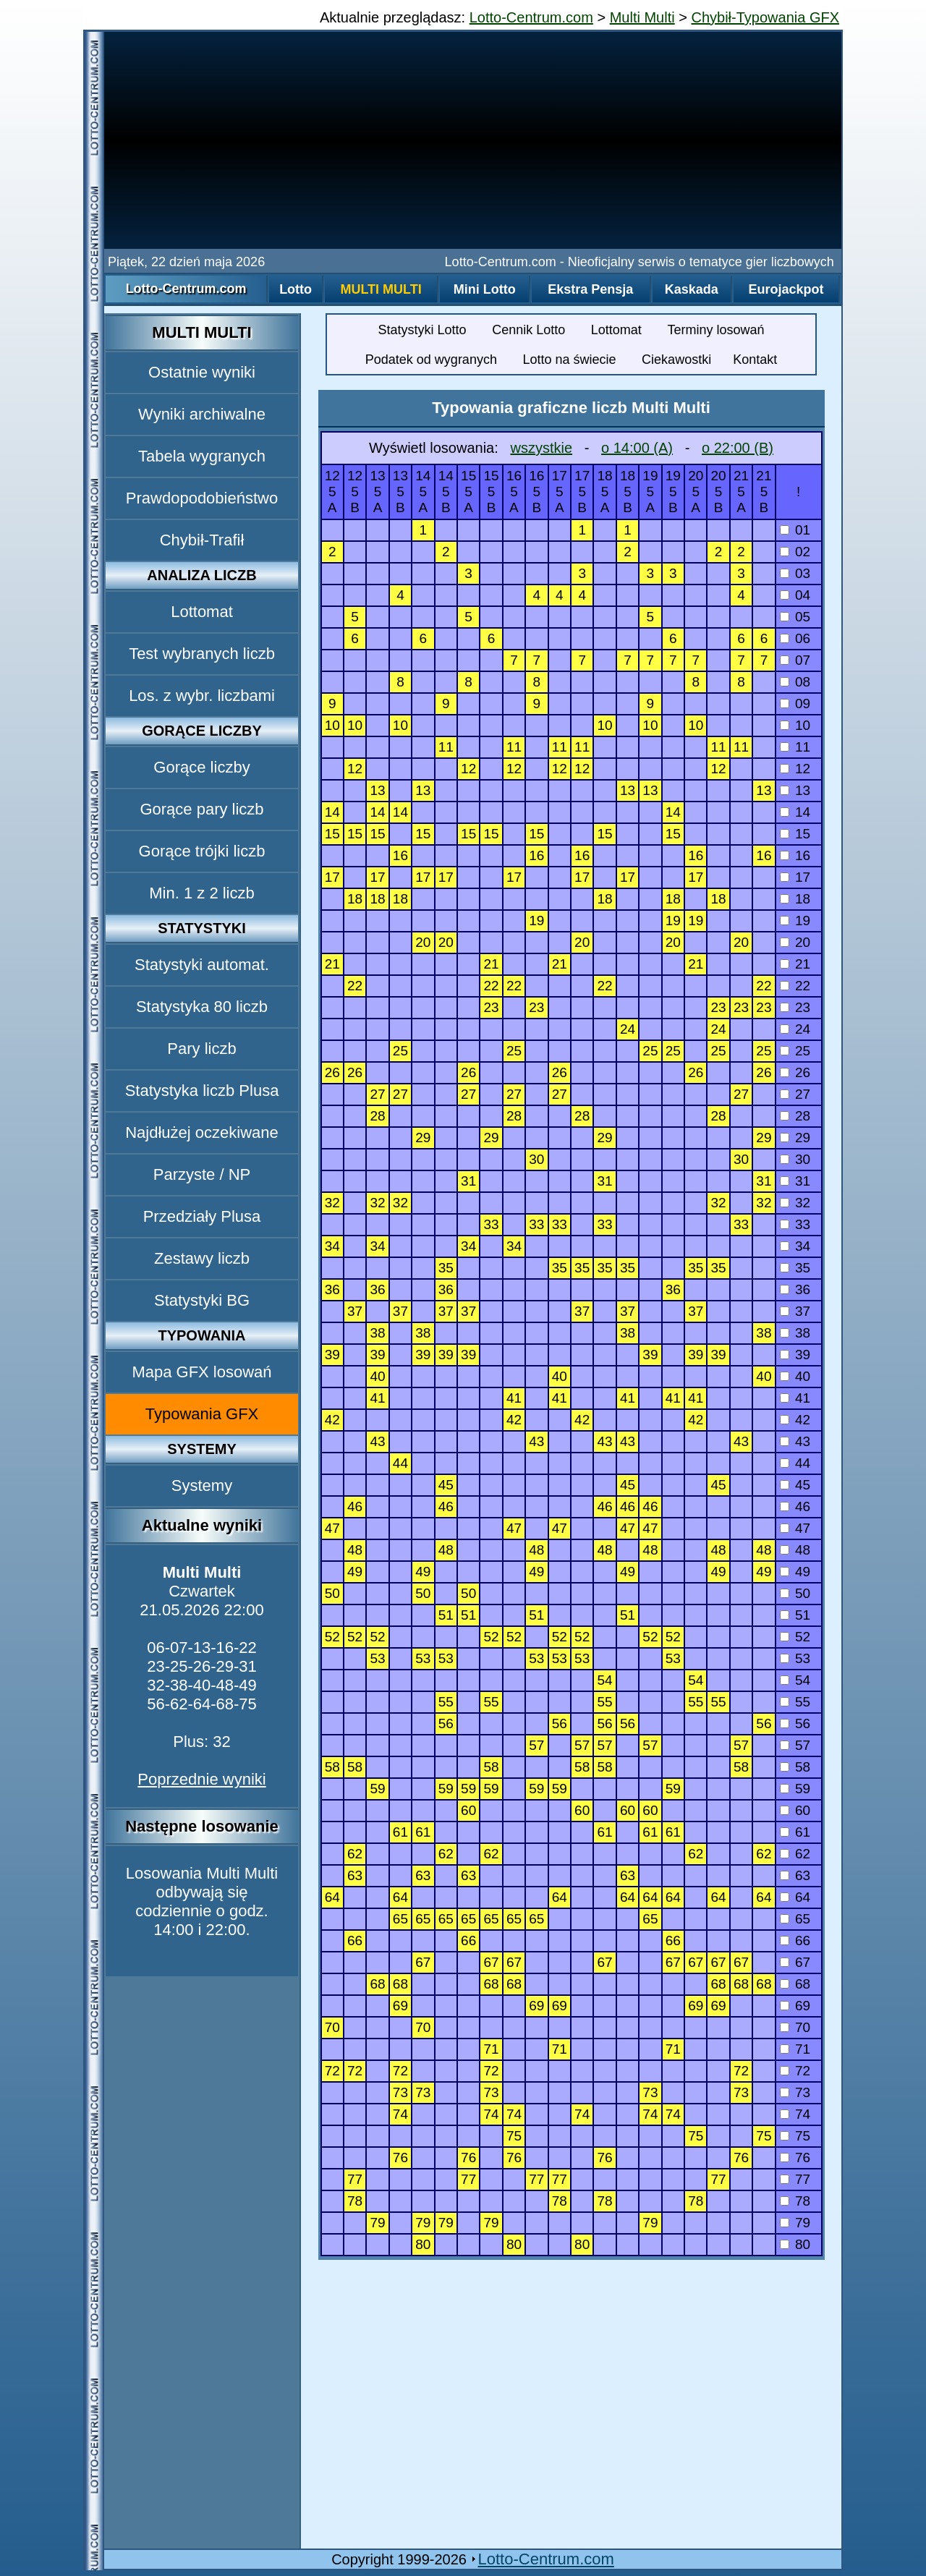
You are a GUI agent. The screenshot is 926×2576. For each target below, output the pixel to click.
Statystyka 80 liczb (202, 1007)
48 (795, 1549)
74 (795, 2114)
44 (795, 1463)
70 (795, 2027)
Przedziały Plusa (202, 1216)
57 (795, 1745)
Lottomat (202, 612)
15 (795, 833)
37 (795, 1311)
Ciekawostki (676, 359)
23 (795, 1007)
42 (795, 1419)
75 (795, 2135)
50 (795, 1593)
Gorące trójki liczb (202, 851)
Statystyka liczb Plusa (202, 1090)
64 (795, 1897)
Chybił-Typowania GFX (765, 17)
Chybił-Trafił (202, 540)
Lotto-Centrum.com (531, 17)
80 (795, 2244)
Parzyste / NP (201, 1174)
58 (795, 1766)
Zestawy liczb (202, 1258)
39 (795, 1354)
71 (795, 2049)
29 (795, 1137)
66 (795, 1940)
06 (795, 638)
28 (795, 1115)
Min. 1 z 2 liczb (202, 893)
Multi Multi (642, 17)
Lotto (295, 289)
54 (795, 1680)
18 (795, 898)
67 (795, 1962)
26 (795, 1072)
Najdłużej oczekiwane (202, 1132)
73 (795, 2092)
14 (795, 812)
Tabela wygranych (202, 456)
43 (795, 1441)
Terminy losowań (715, 330)
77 (795, 2179)
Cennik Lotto (528, 330)
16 (795, 855)
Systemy (201, 1485)
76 (795, 2157)
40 (795, 1376)
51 (795, 1615)
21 (795, 964)
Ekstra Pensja (590, 289)
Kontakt (755, 359)
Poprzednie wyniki (201, 1779)
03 (795, 573)
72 (795, 2070)
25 (795, 1050)
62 (795, 1853)
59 (795, 1788)
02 (795, 551)
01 (795, 529)
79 (795, 2222)
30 (795, 1159)
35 (795, 1267)
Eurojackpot (785, 289)
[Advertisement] (473, 140)
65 (795, 1918)
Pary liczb (201, 1049)
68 (795, 1983)
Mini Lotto (485, 289)
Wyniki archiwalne (202, 414)
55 (795, 1701)
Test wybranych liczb (202, 654)
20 (795, 942)
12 (795, 768)
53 (795, 1658)
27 (795, 1094)
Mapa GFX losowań (201, 1372)
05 (795, 616)
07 (795, 660)
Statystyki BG (202, 1300)
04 (795, 595)
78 (795, 2201)
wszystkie (541, 448)
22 (795, 985)
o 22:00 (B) (737, 448)
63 (795, 1875)
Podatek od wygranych (431, 359)
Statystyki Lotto (422, 330)
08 (795, 681)
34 (795, 1246)
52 (795, 1636)
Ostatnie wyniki (201, 372)
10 (795, 725)
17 (795, 877)
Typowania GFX (202, 1414)
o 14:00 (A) (637, 448)
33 (795, 1224)
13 (795, 790)
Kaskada (691, 289)
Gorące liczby (201, 767)
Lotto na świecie (569, 359)
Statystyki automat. (202, 965)
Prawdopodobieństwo (202, 498)
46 (795, 1506)
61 (795, 1832)
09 (795, 703)
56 (795, 1723)
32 (795, 1202)
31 (795, 1181)
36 (795, 1289)
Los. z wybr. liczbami (202, 695)
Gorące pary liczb (201, 809)
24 (795, 1029)
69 (795, 2005)
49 (795, 1571)
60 (795, 1810)
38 (795, 1332)
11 (795, 746)
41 (795, 1398)
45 (795, 1484)
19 (795, 920)
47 (795, 1528)
